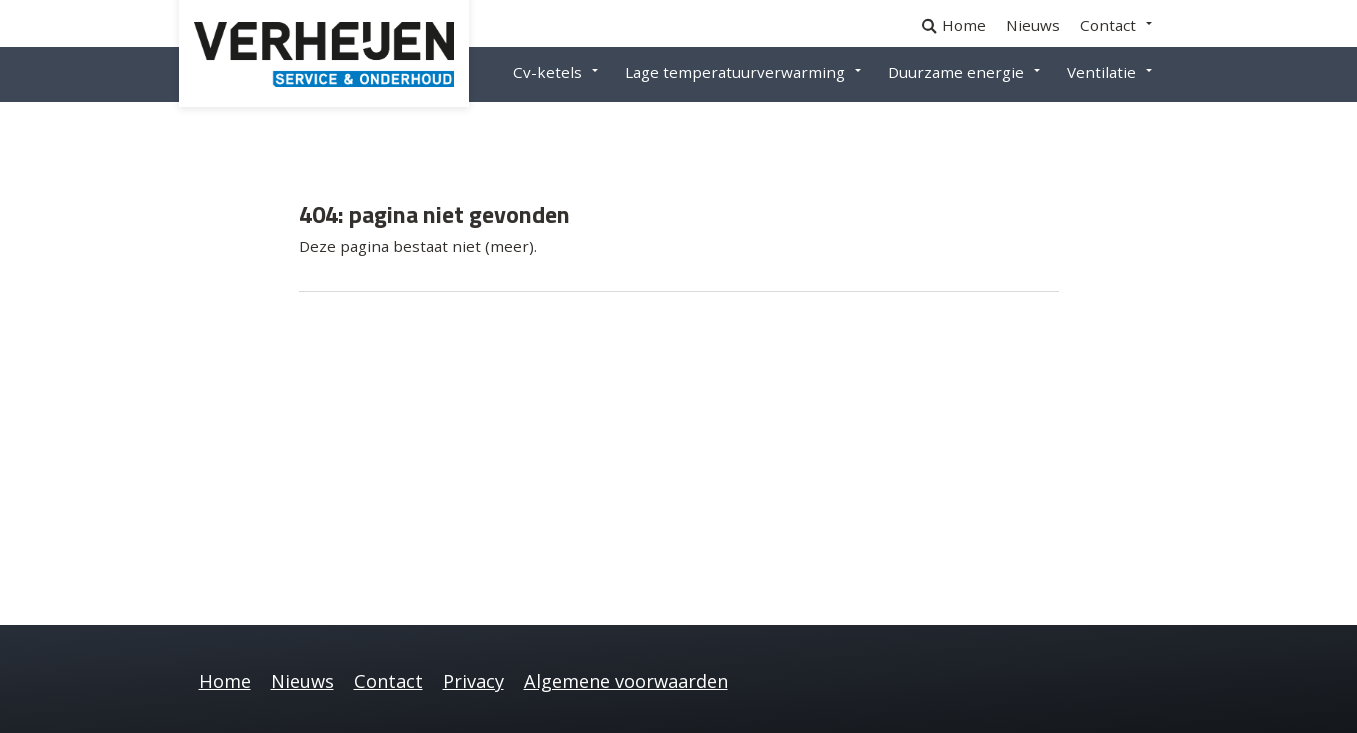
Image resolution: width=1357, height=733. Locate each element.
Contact (1108, 25)
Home (964, 25)
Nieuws (1033, 25)
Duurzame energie (956, 72)
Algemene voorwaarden (626, 681)
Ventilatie (1101, 72)
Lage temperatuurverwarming (735, 72)
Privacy (473, 681)
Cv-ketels (547, 72)
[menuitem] (974, 25)
